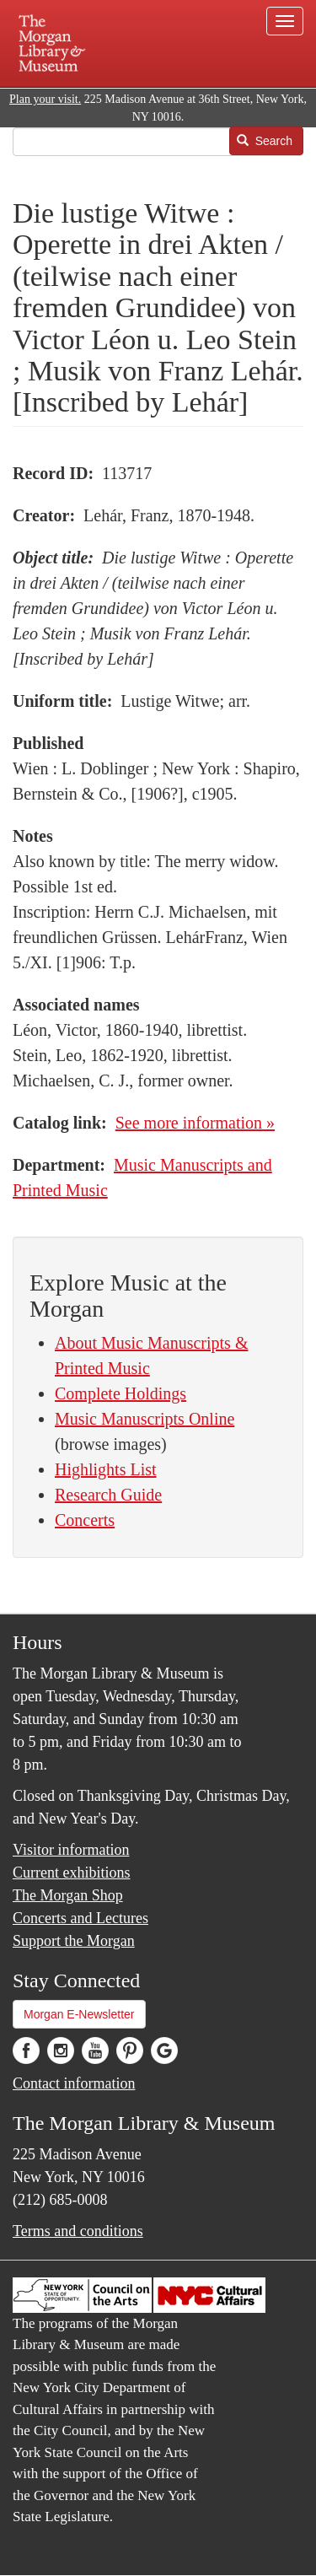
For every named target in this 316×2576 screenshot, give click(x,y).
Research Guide (108, 1494)
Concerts (85, 1520)
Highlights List (106, 1469)
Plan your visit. (45, 99)
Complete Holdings (120, 1393)
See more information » (195, 1122)
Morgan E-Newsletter (79, 2014)
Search (264, 141)
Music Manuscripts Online (144, 1418)
